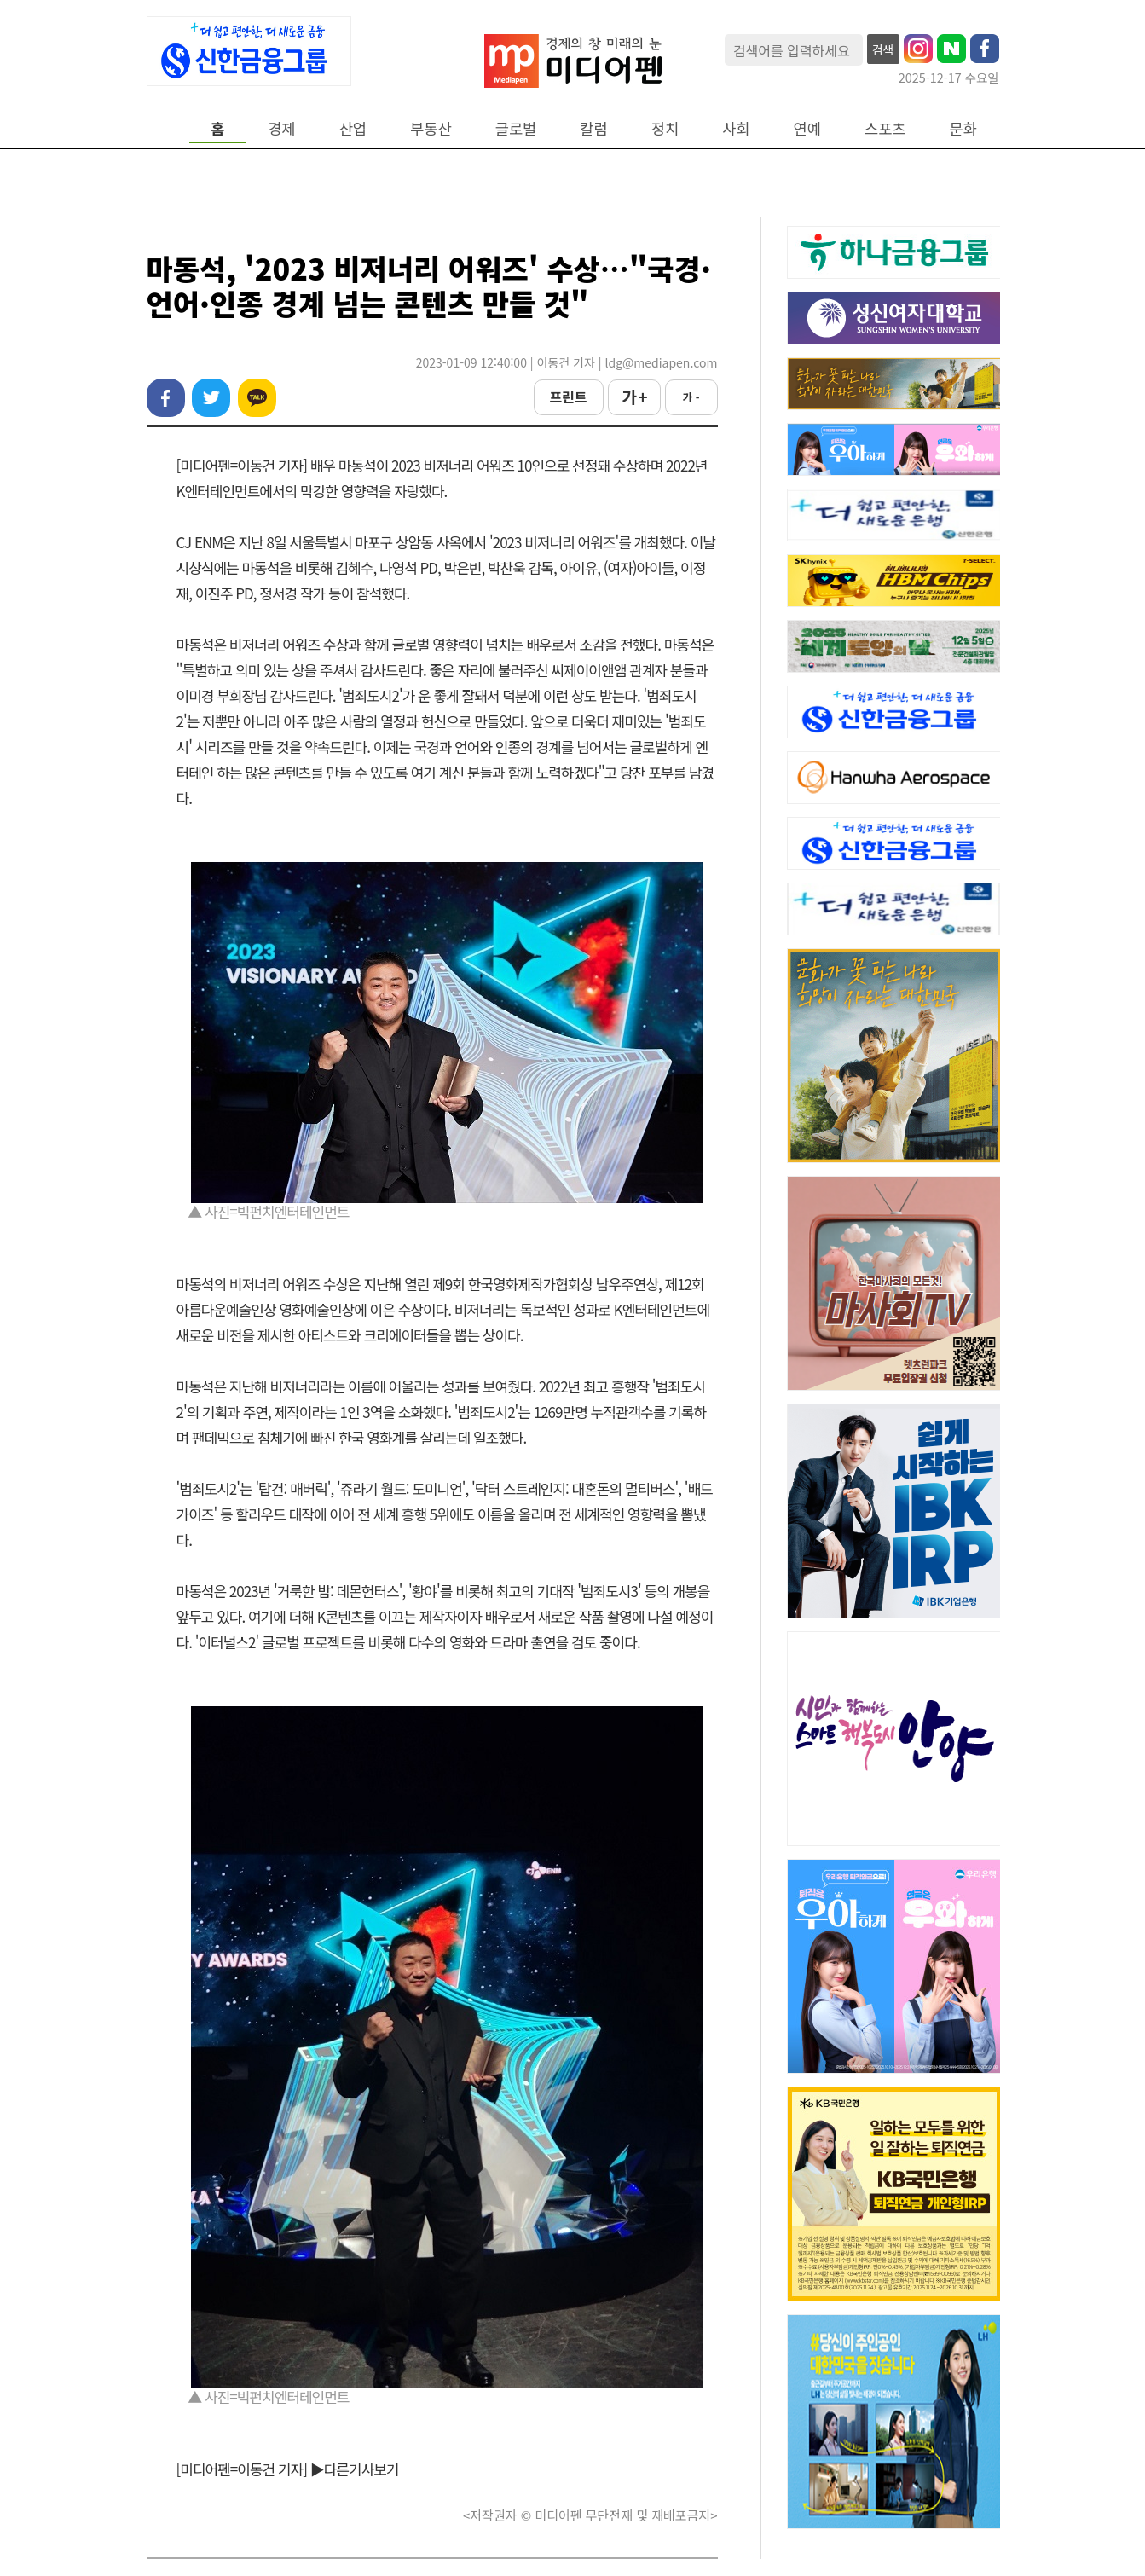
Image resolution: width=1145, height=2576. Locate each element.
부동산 (431, 128)
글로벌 (516, 128)
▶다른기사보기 (354, 2469)
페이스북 (166, 398)
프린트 (568, 396)
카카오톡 (257, 398)
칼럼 (593, 128)
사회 (735, 128)
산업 (353, 128)
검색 (883, 49)
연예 (807, 128)
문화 (963, 128)
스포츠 (885, 128)
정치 (665, 128)
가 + (633, 396)
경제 (281, 128)
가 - (690, 397)
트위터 (211, 398)
